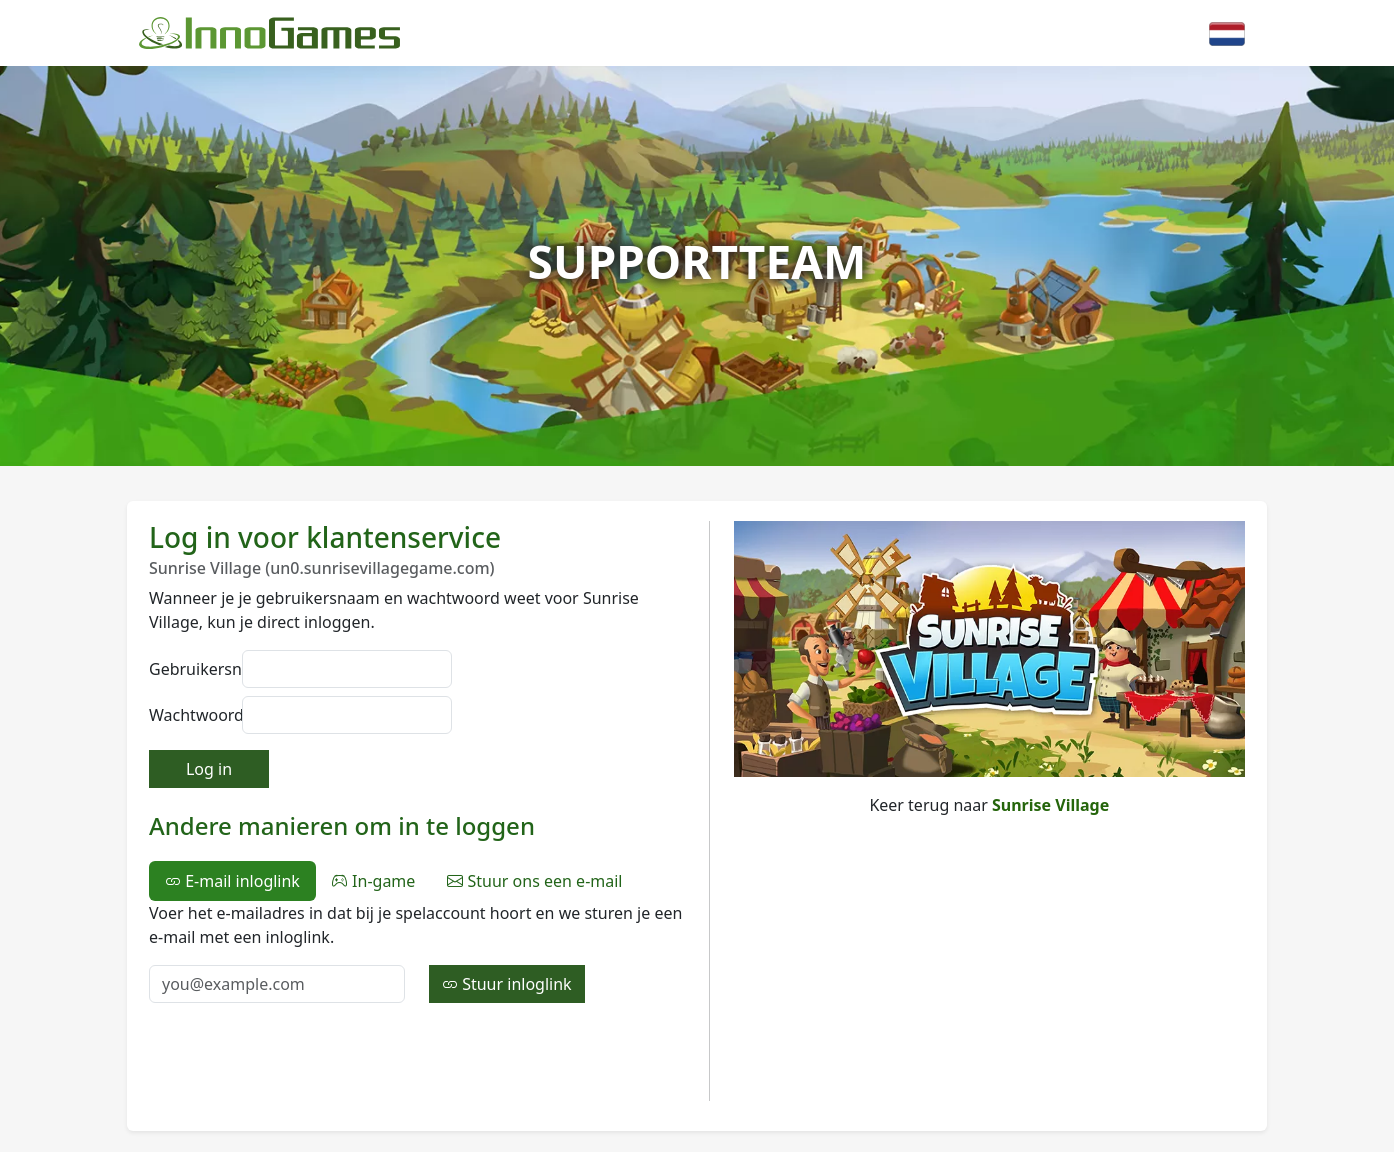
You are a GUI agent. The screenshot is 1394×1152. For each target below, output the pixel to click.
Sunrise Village (1050, 805)
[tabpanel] (417, 952)
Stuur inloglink (507, 984)
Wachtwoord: (189, 715)
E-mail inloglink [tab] (232, 881)
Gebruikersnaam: (189, 669)
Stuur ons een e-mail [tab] (534, 881)
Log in (209, 769)
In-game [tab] (373, 881)
